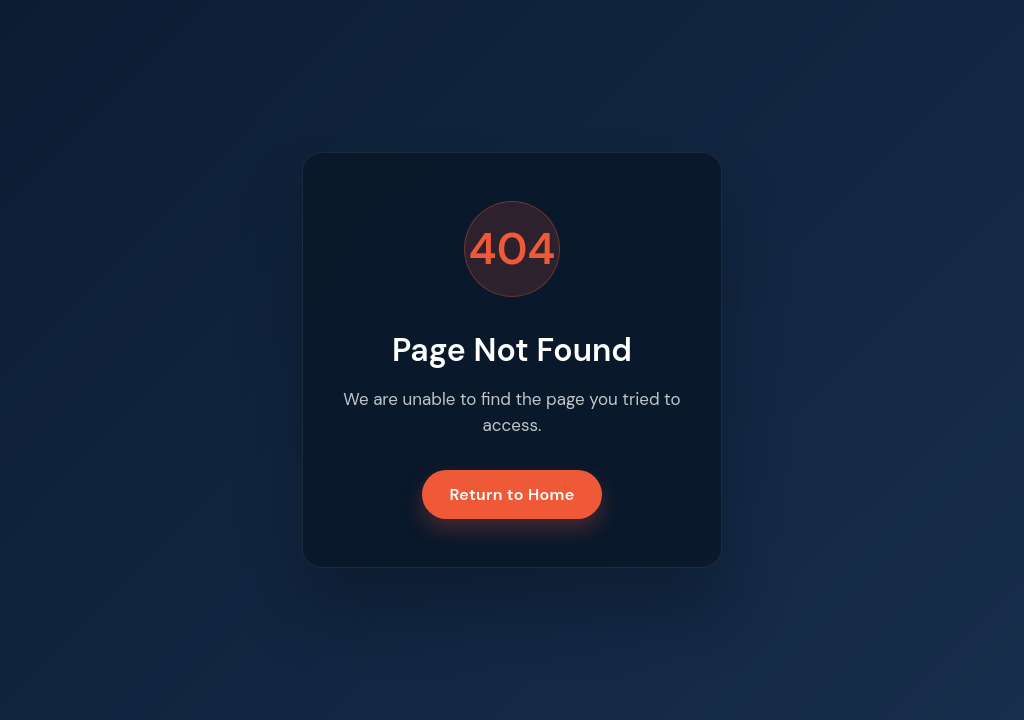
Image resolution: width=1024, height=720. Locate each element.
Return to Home (512, 494)
